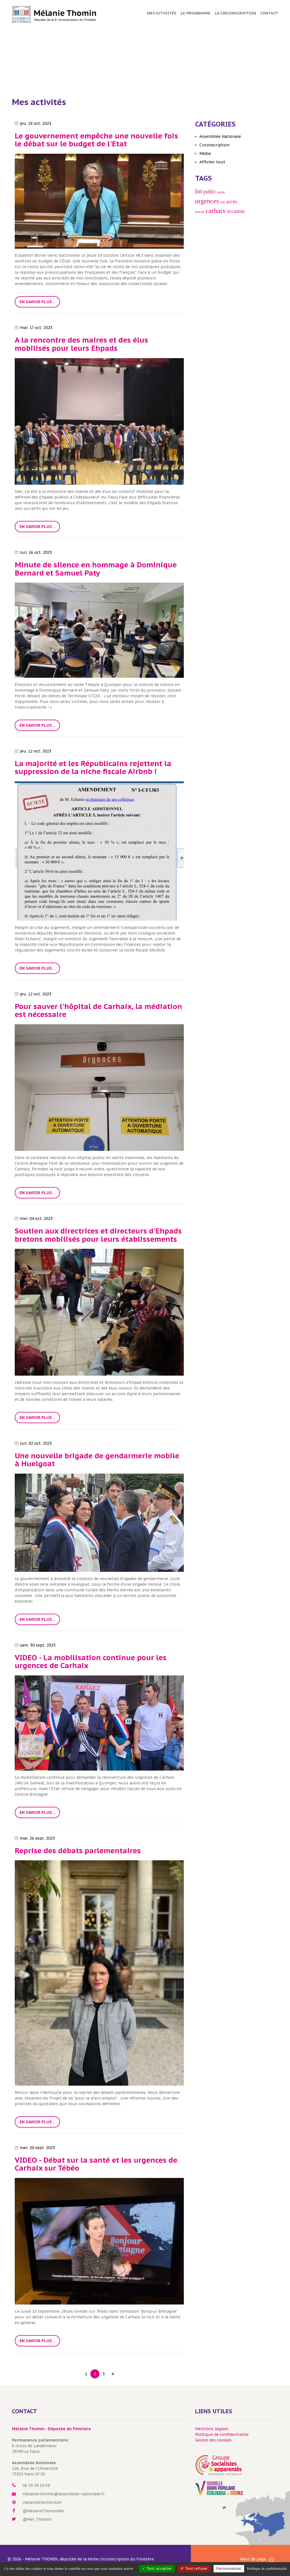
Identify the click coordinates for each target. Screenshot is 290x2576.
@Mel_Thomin (37, 2519)
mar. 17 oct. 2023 (33, 327)
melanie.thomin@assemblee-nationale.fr (64, 2493)
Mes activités (161, 13)
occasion (236, 211)
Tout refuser (194, 2568)
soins (221, 192)
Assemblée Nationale (220, 136)
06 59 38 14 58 (36, 2485)
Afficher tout (212, 161)
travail (199, 211)
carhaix (216, 210)
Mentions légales (212, 2428)
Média (205, 153)
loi (198, 191)
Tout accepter (157, 2568)
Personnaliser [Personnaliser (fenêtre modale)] (228, 2568)
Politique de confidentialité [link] (267, 2568)
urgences (207, 201)
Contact (269, 13)
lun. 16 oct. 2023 (33, 552)
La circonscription (235, 13)
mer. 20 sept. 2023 (35, 2147)
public (209, 191)
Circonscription (214, 144)
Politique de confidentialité (222, 2434)
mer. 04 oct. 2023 (34, 1218)
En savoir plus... (37, 301)
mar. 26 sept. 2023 (35, 1838)
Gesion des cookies (213, 2440)
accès (231, 201)
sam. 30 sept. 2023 (35, 1645)
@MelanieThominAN (43, 2510)
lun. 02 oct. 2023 (33, 1443)
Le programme (195, 13)
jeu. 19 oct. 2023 (33, 123)
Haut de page (257, 2559)
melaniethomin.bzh (42, 2502)
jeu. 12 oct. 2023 (33, 751)
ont (222, 202)
